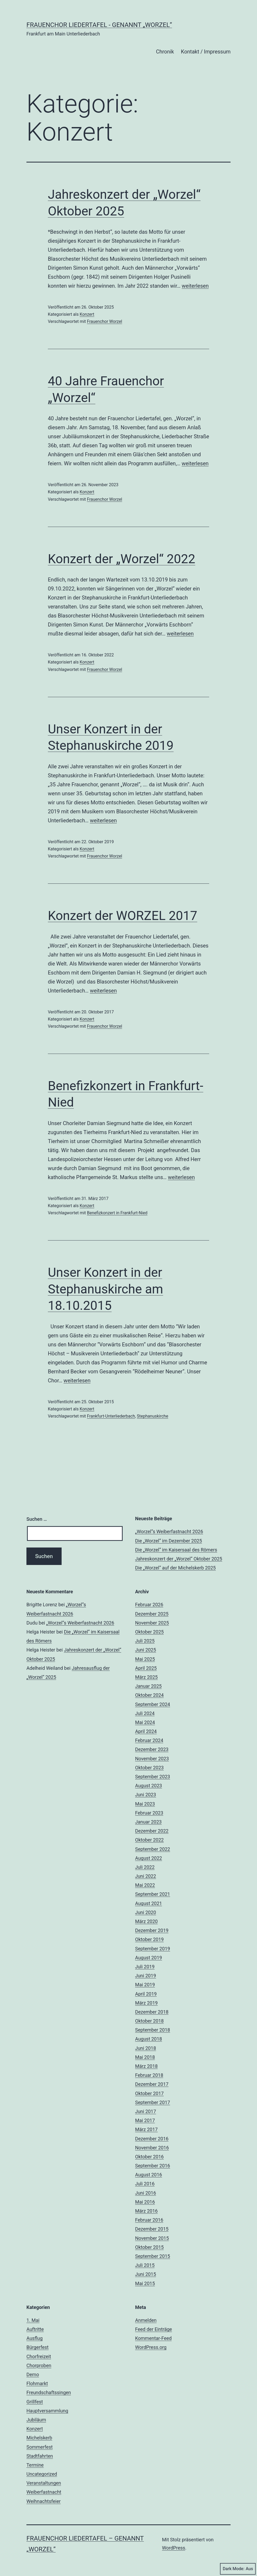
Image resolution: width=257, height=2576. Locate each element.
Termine (35, 2465)
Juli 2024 (145, 1713)
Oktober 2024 (149, 1695)
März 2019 (146, 2003)
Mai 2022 (145, 1885)
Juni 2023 (145, 1794)
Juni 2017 (145, 2111)
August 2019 (148, 1957)
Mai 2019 (145, 1984)
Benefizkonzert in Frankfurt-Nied (117, 1212)
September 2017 (152, 2102)
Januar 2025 (148, 1686)
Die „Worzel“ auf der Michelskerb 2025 (175, 1568)
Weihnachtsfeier (43, 2501)
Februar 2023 (149, 1813)
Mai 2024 (145, 1722)
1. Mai (32, 2320)
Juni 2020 (145, 1912)
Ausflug (34, 2338)
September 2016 (152, 2165)
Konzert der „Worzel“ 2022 (121, 558)
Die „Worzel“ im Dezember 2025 (168, 1541)
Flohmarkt (37, 2383)
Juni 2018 (145, 2048)
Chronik (165, 51)
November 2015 (152, 2238)
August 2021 (148, 1903)
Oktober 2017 (149, 2093)
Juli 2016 (145, 2183)
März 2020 (146, 1921)
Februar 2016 (149, 2220)
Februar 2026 (149, 1604)
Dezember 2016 (151, 2138)
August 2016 (148, 2174)
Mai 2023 (145, 1804)
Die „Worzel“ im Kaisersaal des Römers (176, 1550)
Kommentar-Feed (153, 2338)
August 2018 (148, 2039)
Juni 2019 (145, 1975)
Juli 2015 (145, 2265)
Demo (32, 2374)
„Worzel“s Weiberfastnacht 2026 (169, 1531)
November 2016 (152, 2147)
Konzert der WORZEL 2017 (122, 915)
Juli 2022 (145, 1867)
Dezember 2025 (151, 1614)
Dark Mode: (238, 2569)
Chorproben (38, 2365)
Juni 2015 (145, 2274)
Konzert (87, 314)
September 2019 (152, 1948)
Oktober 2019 (149, 1939)
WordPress (173, 2548)
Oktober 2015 (149, 2247)
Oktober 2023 (149, 1767)
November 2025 (152, 1623)
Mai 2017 (145, 2120)
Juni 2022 (145, 1876)
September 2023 (152, 1776)
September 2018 (152, 2030)
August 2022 (148, 1858)
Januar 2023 (148, 1822)
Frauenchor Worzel (104, 321)
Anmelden (146, 2320)
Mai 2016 (145, 2202)
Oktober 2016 (149, 2156)
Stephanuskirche (152, 1416)
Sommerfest (39, 2447)
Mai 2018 (145, 2057)
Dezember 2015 (151, 2229)
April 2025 (146, 1668)
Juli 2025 (145, 1641)
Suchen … (36, 1519)
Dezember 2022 (151, 1831)
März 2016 (146, 2211)
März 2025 (146, 1677)
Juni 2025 (145, 1650)
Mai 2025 (145, 1659)
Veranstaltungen (43, 2483)
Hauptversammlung (47, 2410)
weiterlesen (195, 286)
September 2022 (152, 1849)
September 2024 (152, 1704)
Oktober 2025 (149, 1632)
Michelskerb (39, 2437)
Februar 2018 (149, 2075)
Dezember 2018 (151, 2012)
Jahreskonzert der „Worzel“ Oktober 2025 (178, 1559)
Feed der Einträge (153, 2329)
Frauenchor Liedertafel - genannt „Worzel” (99, 25)
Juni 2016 (145, 2193)
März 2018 (146, 2066)
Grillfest (34, 2401)
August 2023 (148, 1785)
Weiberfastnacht (43, 2492)
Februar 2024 (149, 1740)
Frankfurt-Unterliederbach (111, 1416)
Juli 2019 (145, 1966)
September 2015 (152, 2256)
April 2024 (146, 1731)
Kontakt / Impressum (206, 51)
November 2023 (152, 1758)
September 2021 (152, 1894)
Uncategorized (41, 2474)
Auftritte (35, 2329)
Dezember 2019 (151, 1930)
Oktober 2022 (149, 1840)
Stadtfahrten (39, 2456)
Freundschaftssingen (48, 2392)
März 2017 (146, 2129)
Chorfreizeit (38, 2356)
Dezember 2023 (151, 1749)
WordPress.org (151, 2347)
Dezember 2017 (151, 2084)
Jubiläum (36, 2419)
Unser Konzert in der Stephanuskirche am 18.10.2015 (105, 1289)
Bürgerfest (37, 2347)
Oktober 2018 (149, 2021)
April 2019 (146, 1994)
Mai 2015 (145, 2283)
